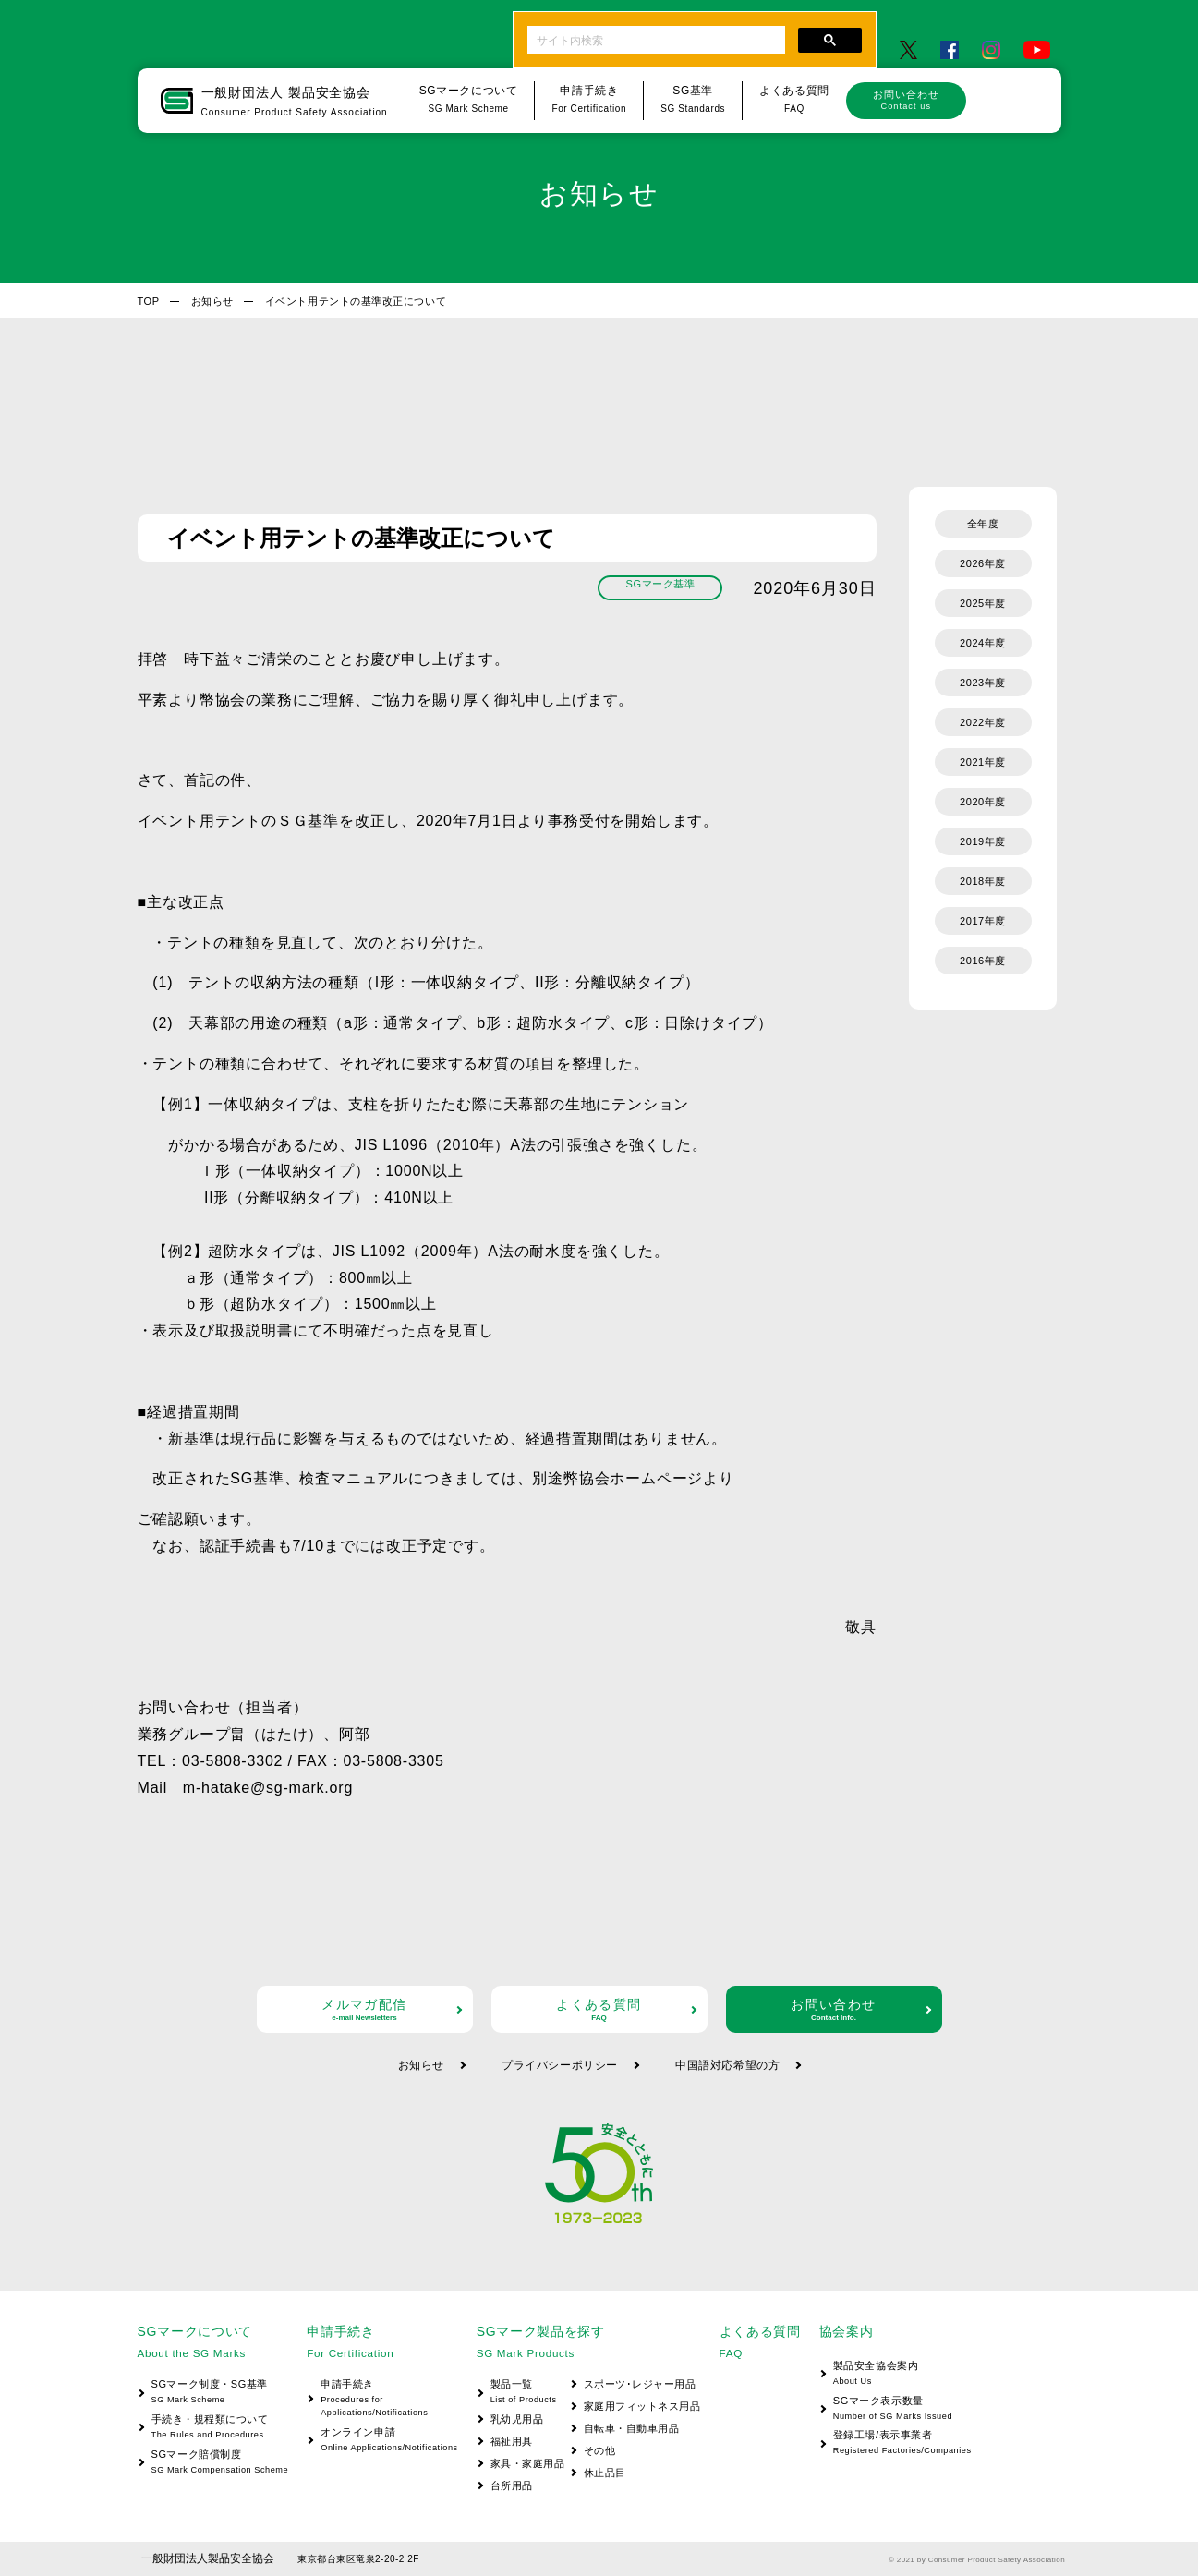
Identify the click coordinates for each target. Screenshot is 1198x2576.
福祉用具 (511, 2441)
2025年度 (983, 603)
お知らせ (212, 301)
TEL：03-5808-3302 (211, 1761)
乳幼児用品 (517, 2419)
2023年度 (983, 682)
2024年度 (983, 642)
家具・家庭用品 (527, 2463)
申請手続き (382, 2399)
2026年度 (983, 563)
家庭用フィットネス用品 (642, 2406)
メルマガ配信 (365, 2009)
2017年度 (983, 920)
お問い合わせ (906, 100)
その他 (600, 2450)
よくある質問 (599, 2009)
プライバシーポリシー (560, 2065)
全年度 (983, 523)
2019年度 (983, 841)
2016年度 (983, 960)
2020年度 (983, 801)
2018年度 (983, 881)
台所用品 (511, 2485)
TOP (149, 301)
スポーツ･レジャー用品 (640, 2383)
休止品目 (605, 2472)
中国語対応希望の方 (727, 2065)
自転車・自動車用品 (632, 2428)
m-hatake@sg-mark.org (268, 1788)
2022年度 (983, 722)
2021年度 (983, 762)
